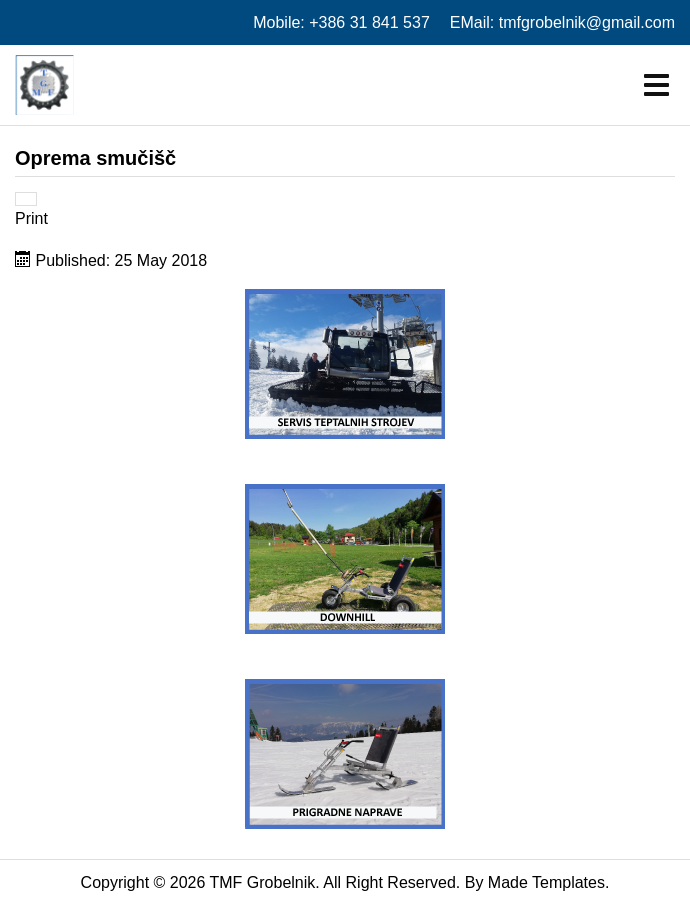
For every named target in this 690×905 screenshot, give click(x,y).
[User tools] (26, 199)
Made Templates (546, 882)
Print (31, 218)
